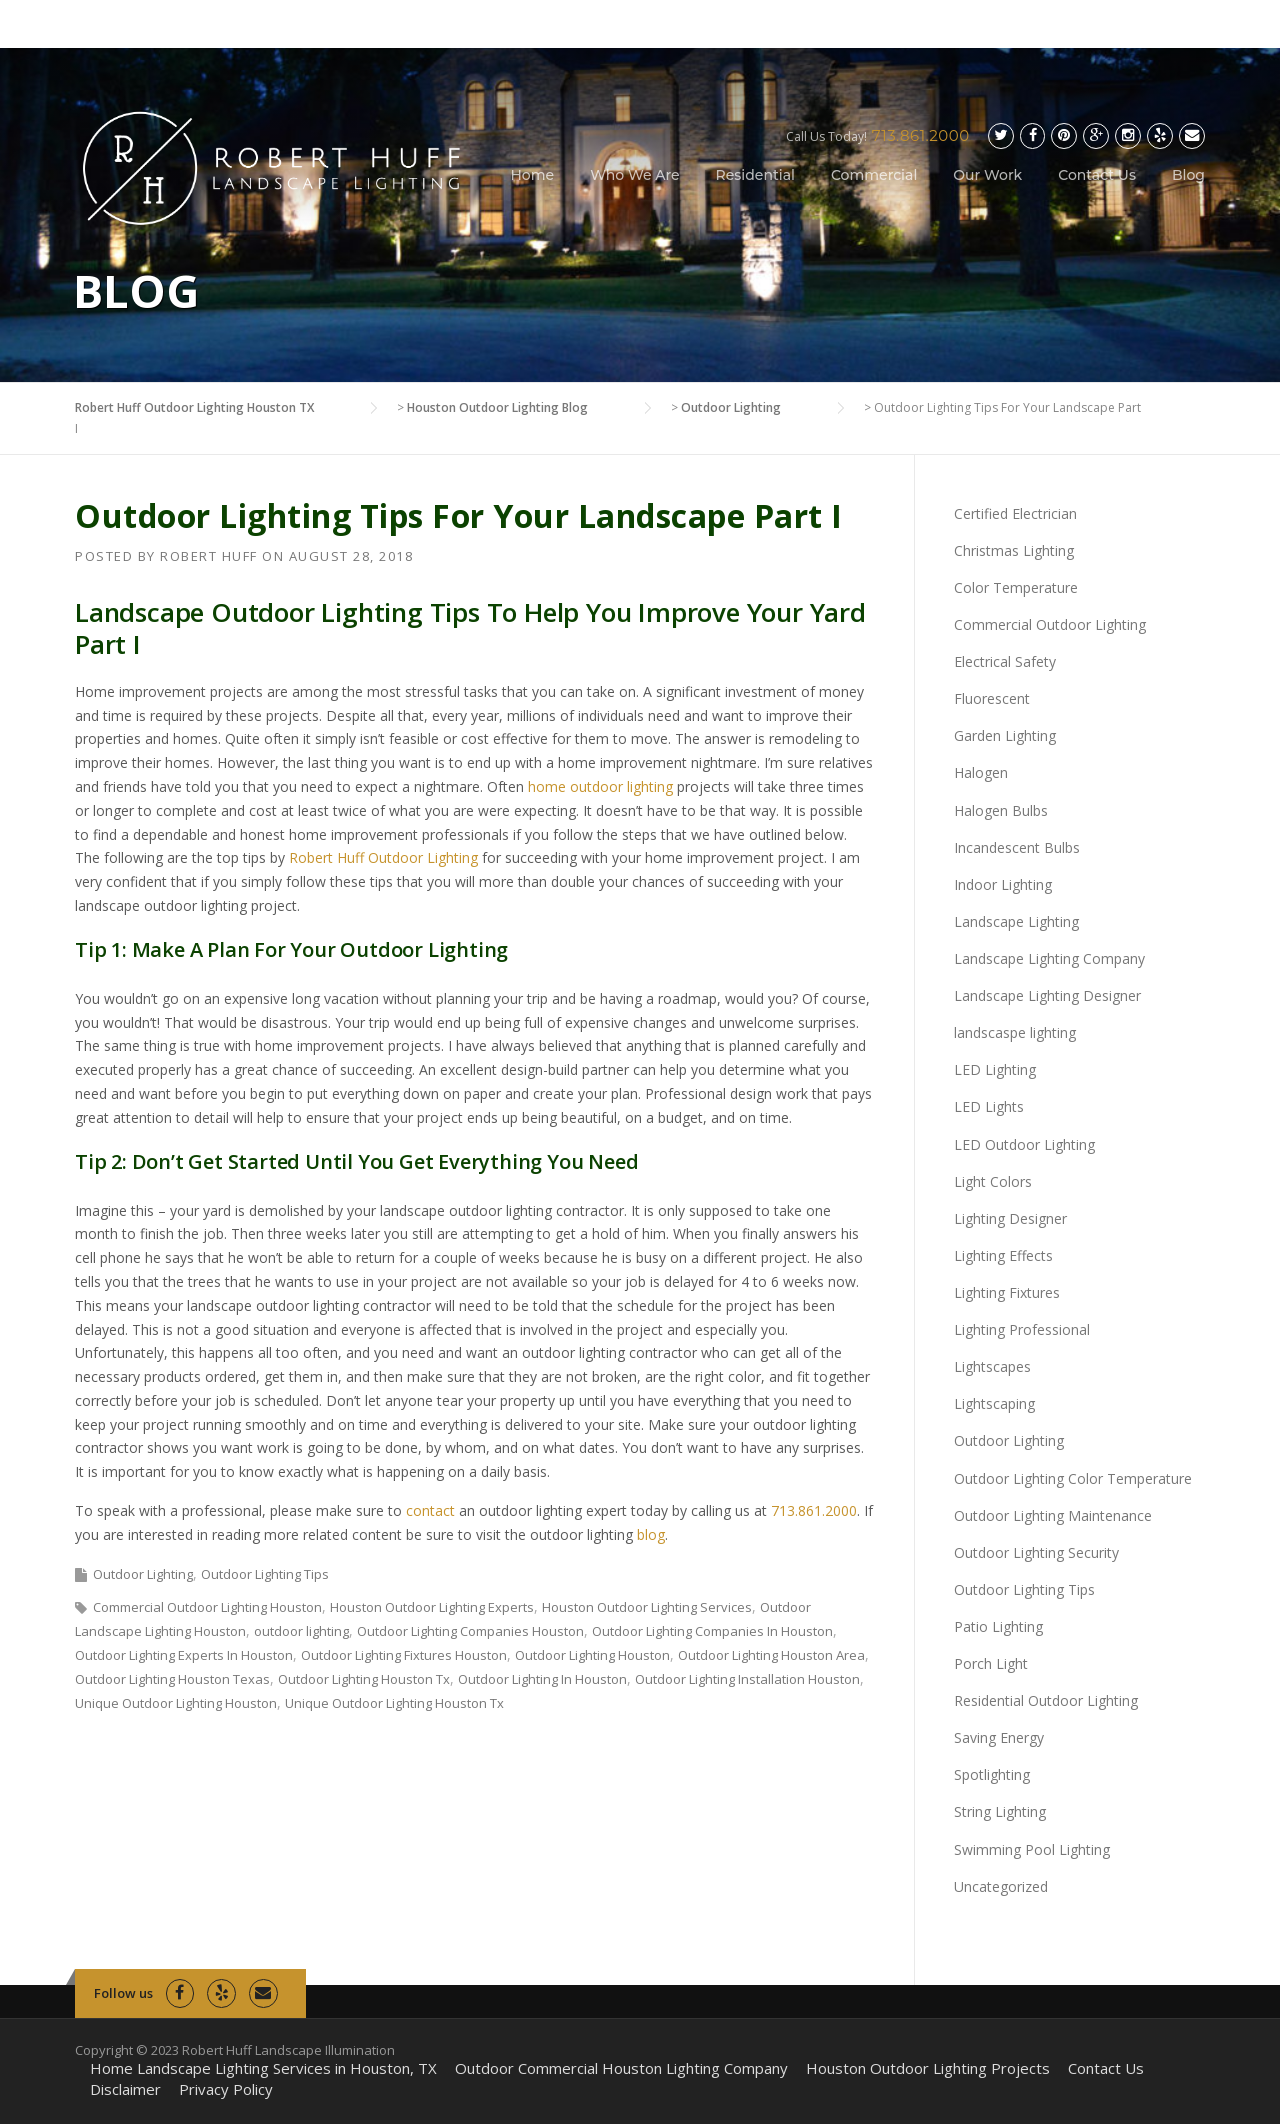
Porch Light (991, 1663)
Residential (755, 175)
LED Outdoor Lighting (1024, 1144)
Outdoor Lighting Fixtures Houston (404, 1655)
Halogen (981, 772)
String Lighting (1000, 1811)
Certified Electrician (1015, 513)
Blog (1188, 175)
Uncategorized (1001, 1886)
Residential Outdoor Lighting (1046, 1700)
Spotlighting (992, 1774)
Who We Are (634, 175)
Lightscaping (994, 1403)
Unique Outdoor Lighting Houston (176, 1703)
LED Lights (989, 1106)
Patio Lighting (998, 1626)
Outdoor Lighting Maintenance (1053, 1515)
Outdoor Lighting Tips (265, 1574)
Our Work (987, 175)
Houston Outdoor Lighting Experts (432, 1607)
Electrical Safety (1005, 661)
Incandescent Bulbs (1017, 847)
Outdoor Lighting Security (1036, 1552)
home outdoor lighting (600, 786)
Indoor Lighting (1003, 884)
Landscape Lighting (1016, 921)
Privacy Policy (226, 2089)
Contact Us (1097, 175)
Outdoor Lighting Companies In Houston (712, 1631)
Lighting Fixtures (1007, 1292)
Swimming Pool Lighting (1032, 1849)
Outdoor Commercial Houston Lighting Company (621, 2068)
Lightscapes (992, 1366)
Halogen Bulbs (1001, 810)
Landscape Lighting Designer (1047, 995)
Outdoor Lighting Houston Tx (364, 1679)
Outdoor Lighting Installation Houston (747, 1679)
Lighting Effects (1003, 1255)
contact (430, 1510)
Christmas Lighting (1014, 550)
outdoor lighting (301, 1631)
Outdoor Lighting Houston (592, 1655)
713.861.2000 (921, 135)
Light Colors (993, 1181)
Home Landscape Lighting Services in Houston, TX (263, 2068)
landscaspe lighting (1015, 1032)
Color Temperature (1016, 587)
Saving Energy (999, 1737)
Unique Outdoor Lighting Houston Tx (394, 1703)
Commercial (874, 175)
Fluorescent (992, 698)
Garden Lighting (1005, 735)
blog (651, 1534)
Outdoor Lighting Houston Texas (172, 1679)
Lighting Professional (1022, 1329)
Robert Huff (209, 556)
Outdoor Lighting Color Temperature (1073, 1478)
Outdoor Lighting (143, 1574)
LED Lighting (995, 1069)
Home (533, 175)
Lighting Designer (1010, 1218)
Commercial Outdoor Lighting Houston (207, 1607)
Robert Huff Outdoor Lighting (383, 857)
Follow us (123, 1993)
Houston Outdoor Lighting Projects (928, 2068)
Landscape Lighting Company (1049, 958)
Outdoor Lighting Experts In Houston (184, 1655)
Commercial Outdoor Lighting (1050, 624)
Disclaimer (125, 2089)
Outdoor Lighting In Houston (542, 1679)
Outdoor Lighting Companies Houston (470, 1631)
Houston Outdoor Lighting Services (647, 1607)
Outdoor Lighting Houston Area (771, 1655)
